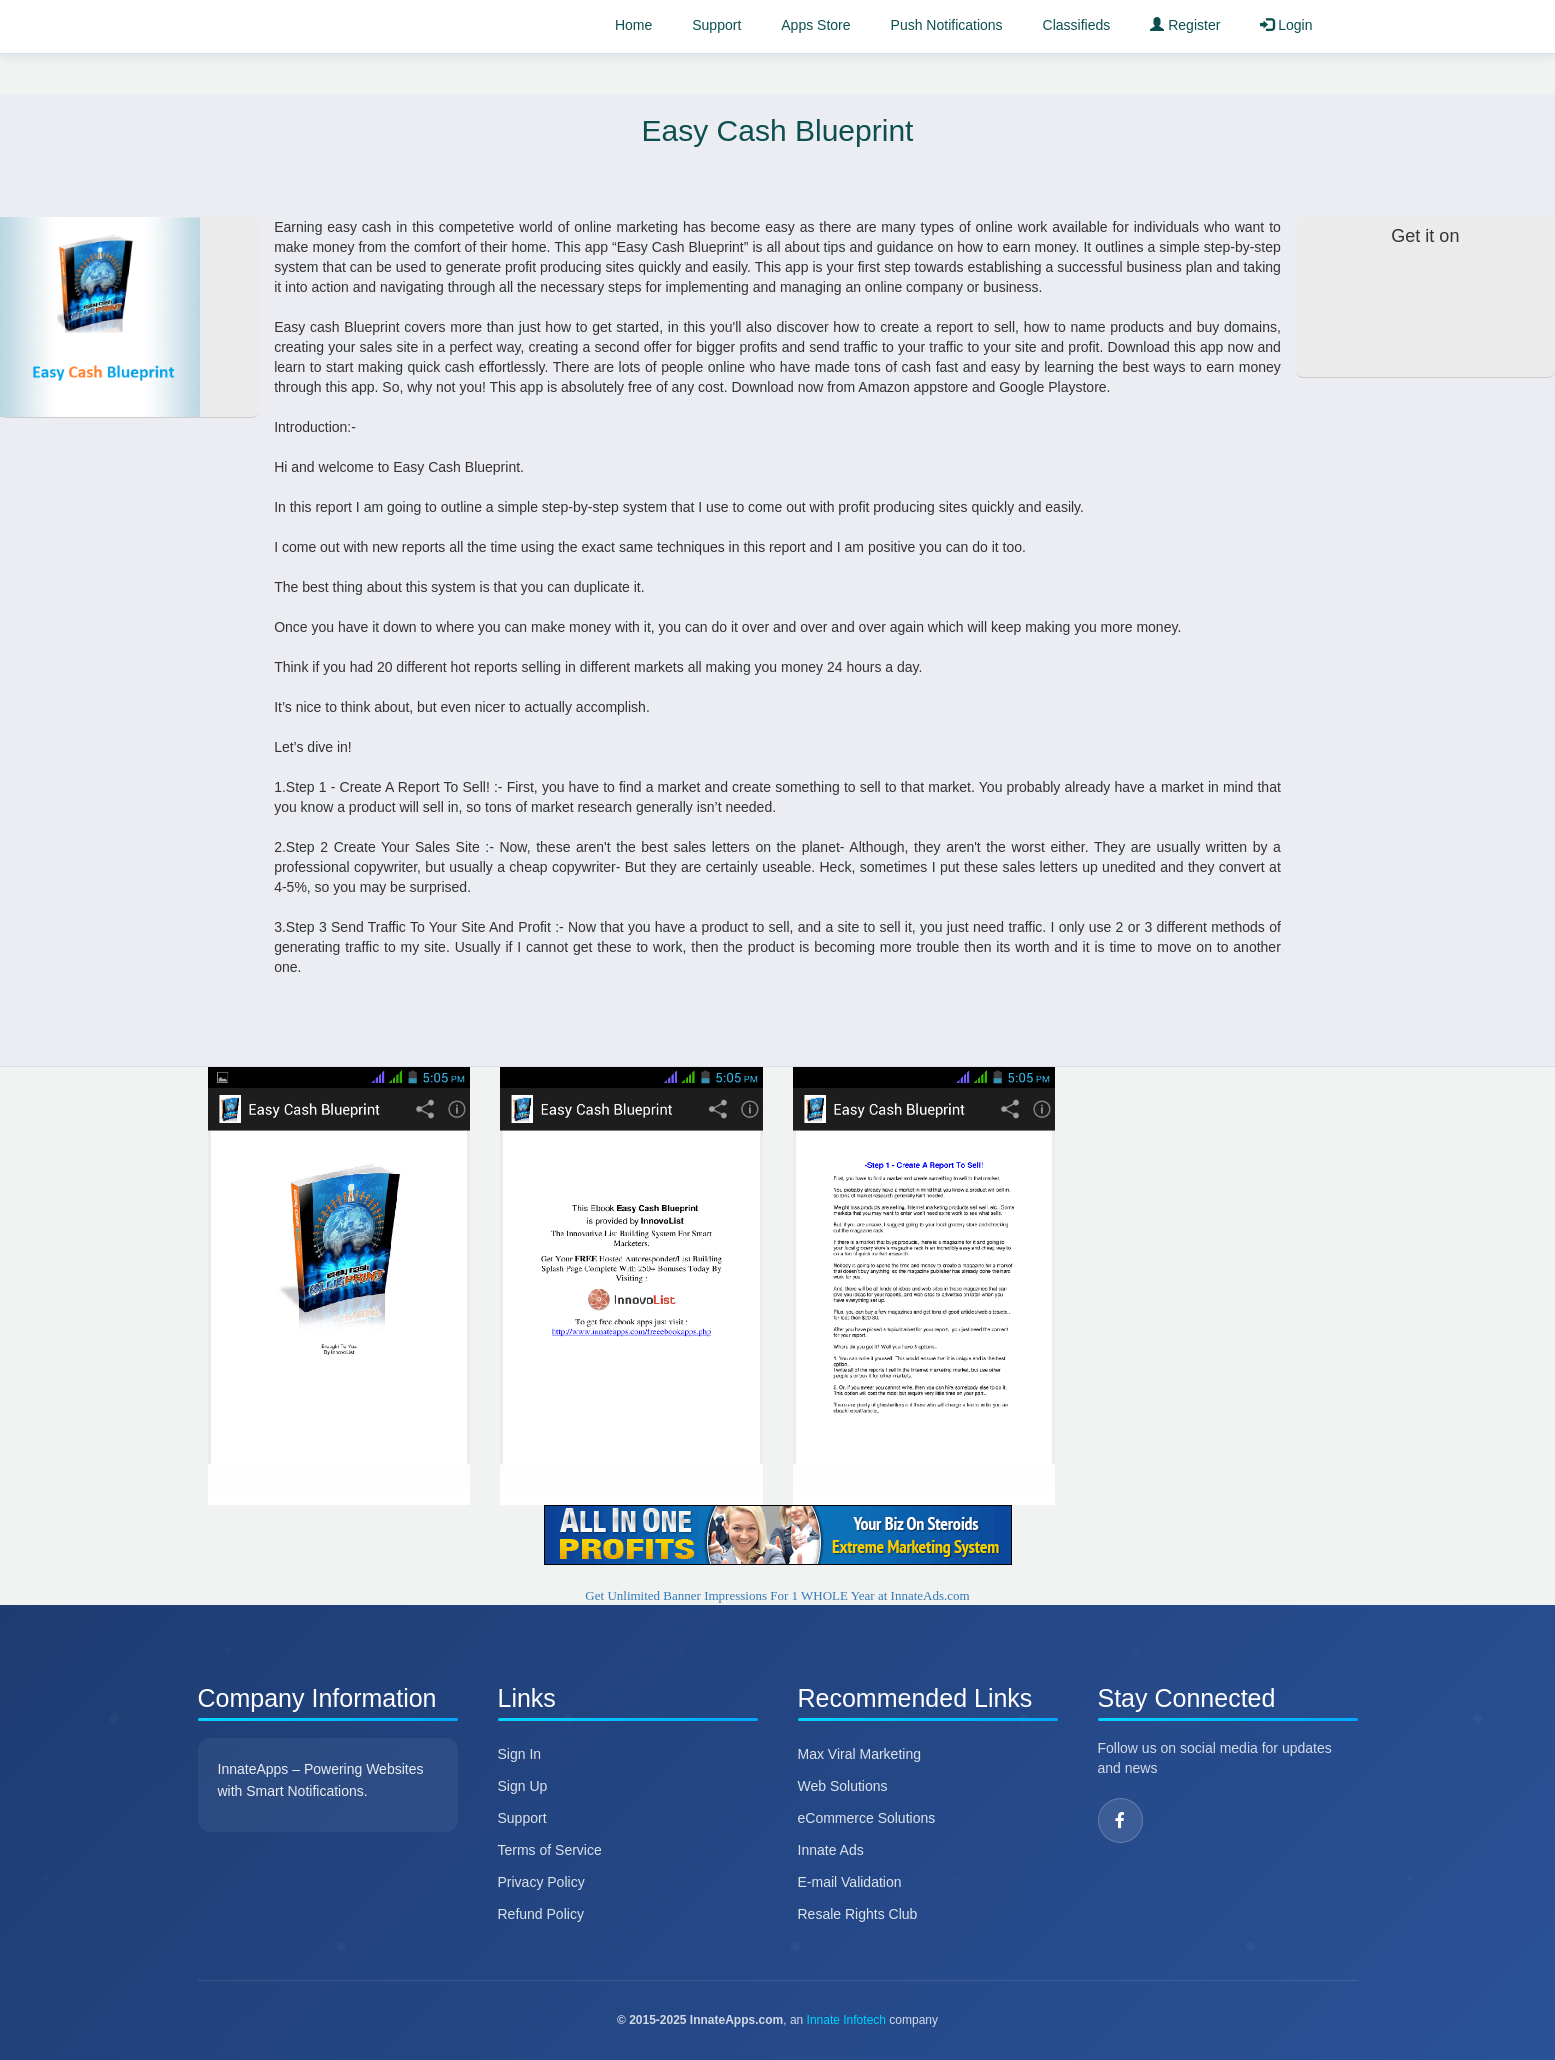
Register (1185, 25)
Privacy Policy (541, 1882)
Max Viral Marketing (859, 1754)
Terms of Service (550, 1850)
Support (716, 25)
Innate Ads (831, 1850)
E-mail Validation (850, 1882)
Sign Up (523, 1786)
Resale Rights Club (858, 1914)
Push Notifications (947, 25)
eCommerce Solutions (867, 1818)
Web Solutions (843, 1786)
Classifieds (1077, 25)
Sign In (520, 1754)
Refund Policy (541, 1914)
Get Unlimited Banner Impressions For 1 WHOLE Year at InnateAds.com (777, 1595)
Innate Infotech (846, 2020)
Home (633, 25)
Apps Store (815, 25)
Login (1286, 25)
